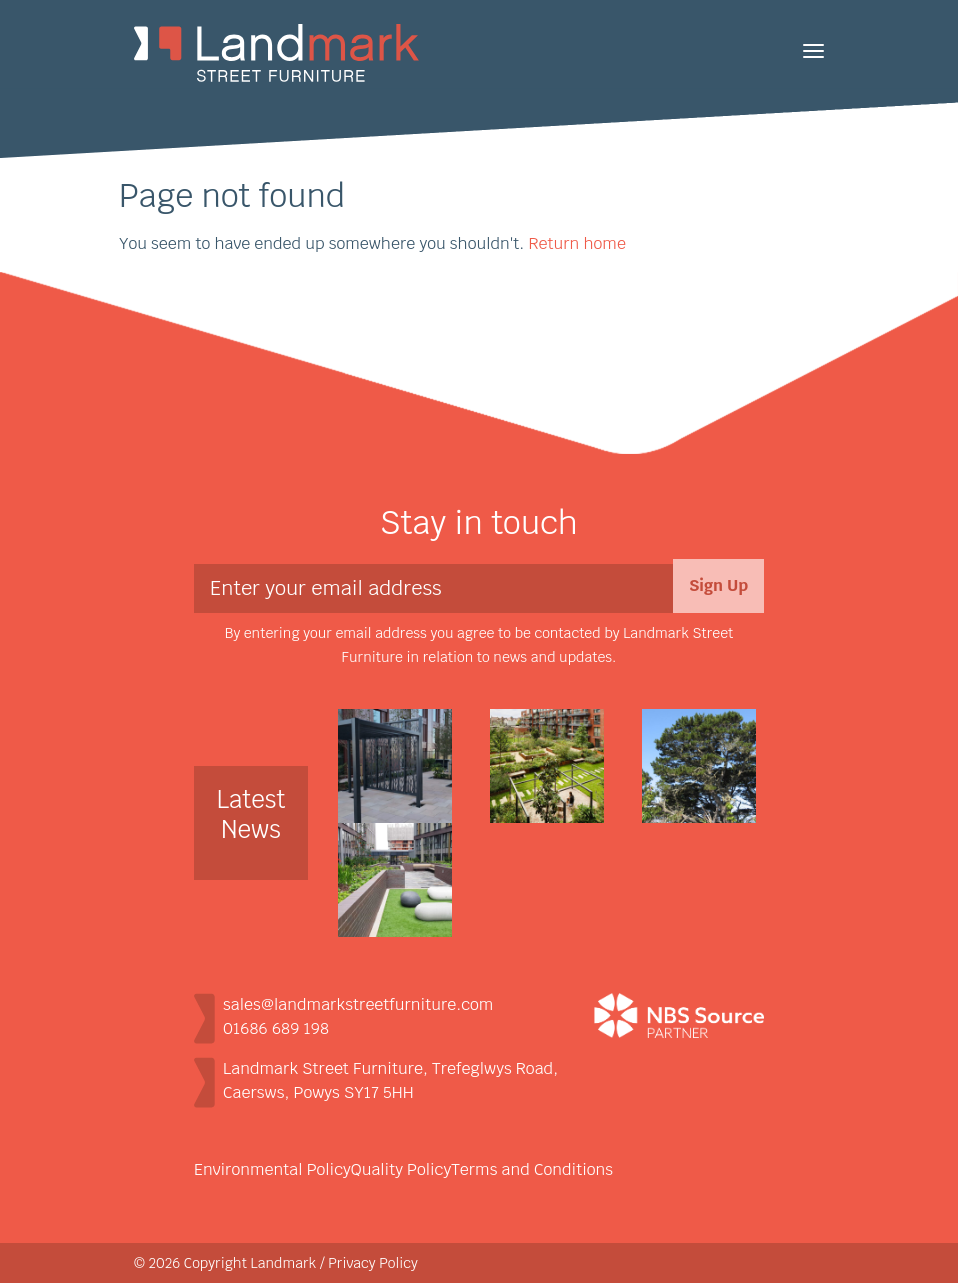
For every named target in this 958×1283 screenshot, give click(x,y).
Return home (576, 243)
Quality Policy (401, 1169)
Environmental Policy (272, 1169)
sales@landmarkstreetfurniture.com (358, 1004)
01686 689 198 (276, 1028)
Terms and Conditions (532, 1169)
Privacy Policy (373, 1263)
